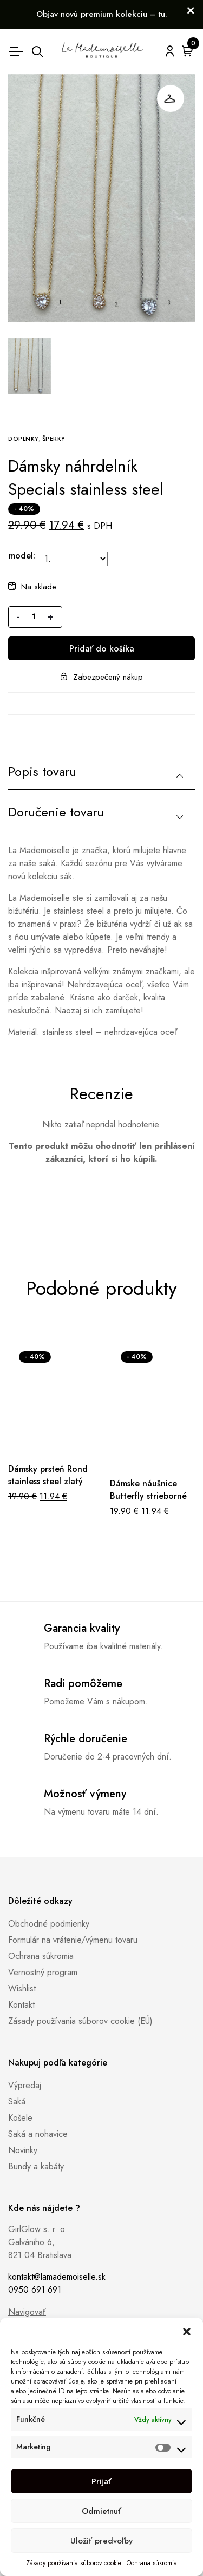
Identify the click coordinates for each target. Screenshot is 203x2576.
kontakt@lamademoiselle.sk (57, 2276)
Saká (16, 2101)
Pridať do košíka (101, 648)
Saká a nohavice (38, 2134)
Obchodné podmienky (48, 1923)
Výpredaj (24, 2085)
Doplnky (23, 438)
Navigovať (27, 2312)
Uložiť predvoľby (101, 2541)
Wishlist (22, 1988)
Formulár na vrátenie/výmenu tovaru (72, 1940)
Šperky (54, 438)
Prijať (101, 2481)
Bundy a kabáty (36, 2166)
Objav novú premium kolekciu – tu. (101, 14)
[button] (186, 2331)
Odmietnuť (101, 2511)
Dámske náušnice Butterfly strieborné (148, 1489)
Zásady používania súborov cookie (73, 2563)
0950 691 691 (34, 2289)
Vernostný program (42, 1972)
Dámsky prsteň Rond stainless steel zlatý (48, 1475)
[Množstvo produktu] (33, 617)
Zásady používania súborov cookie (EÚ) (80, 2021)
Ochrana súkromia (152, 2563)
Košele (20, 2118)
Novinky (22, 2150)
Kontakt (21, 2005)
